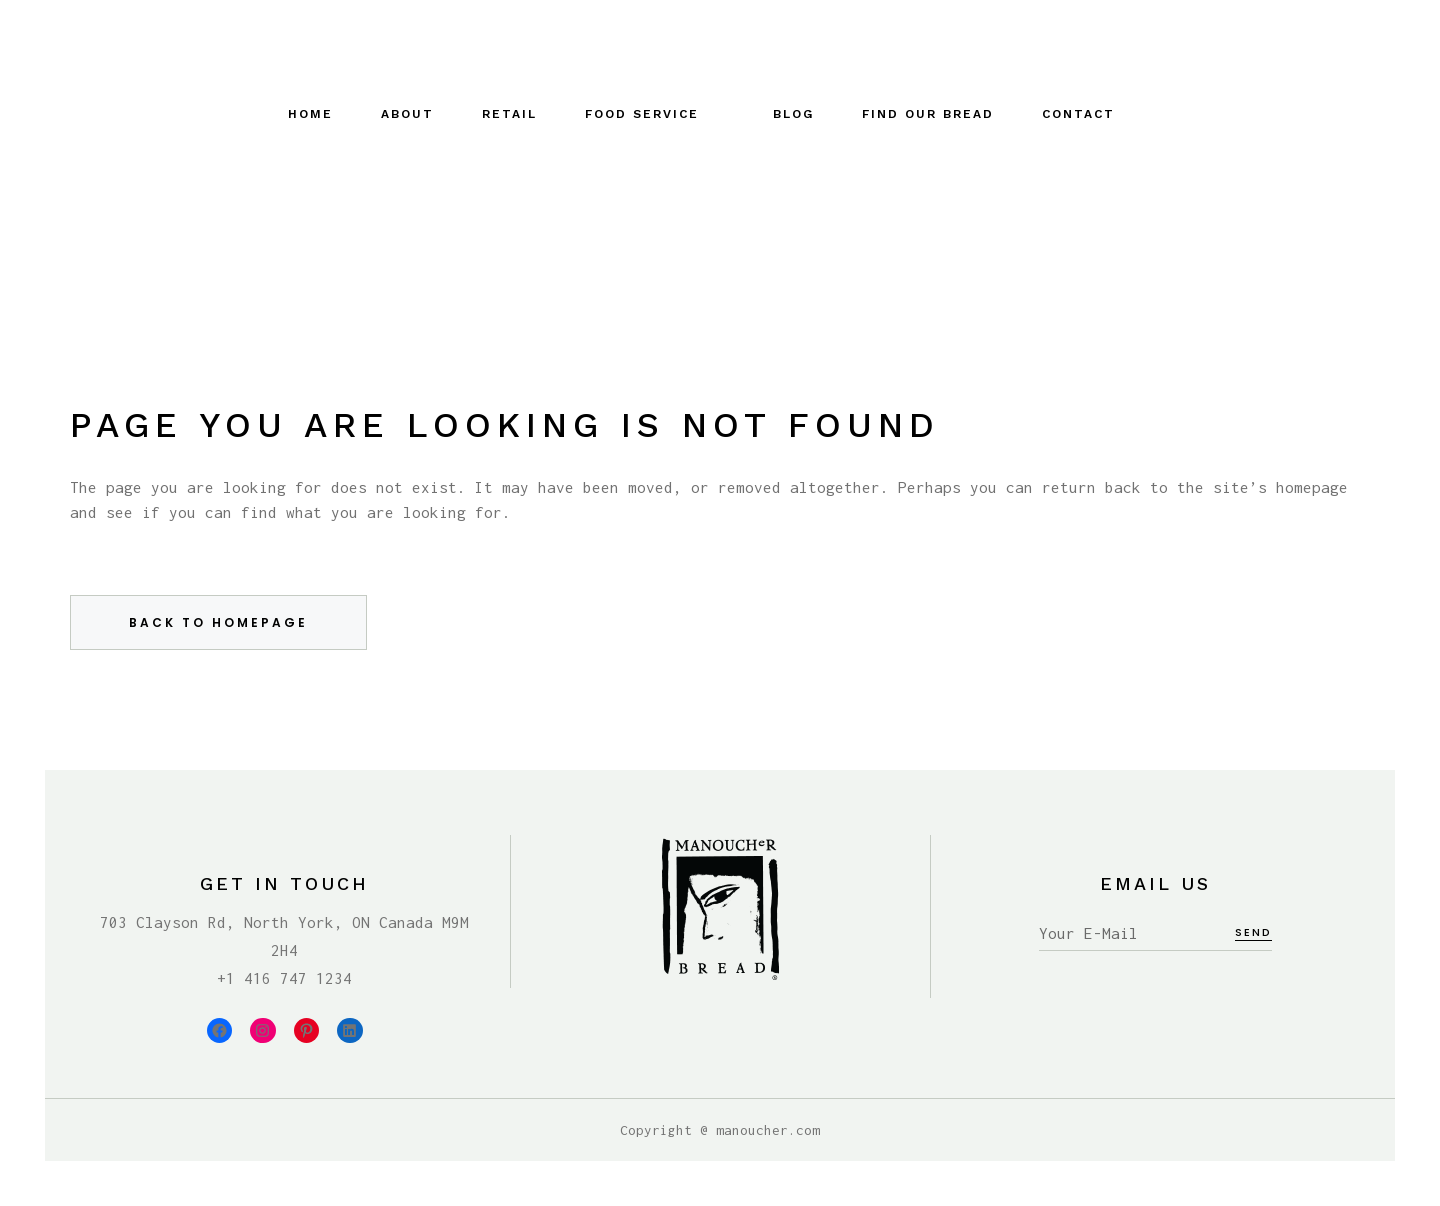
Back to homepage (218, 622)
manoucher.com (768, 1130)
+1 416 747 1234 (284, 978)
